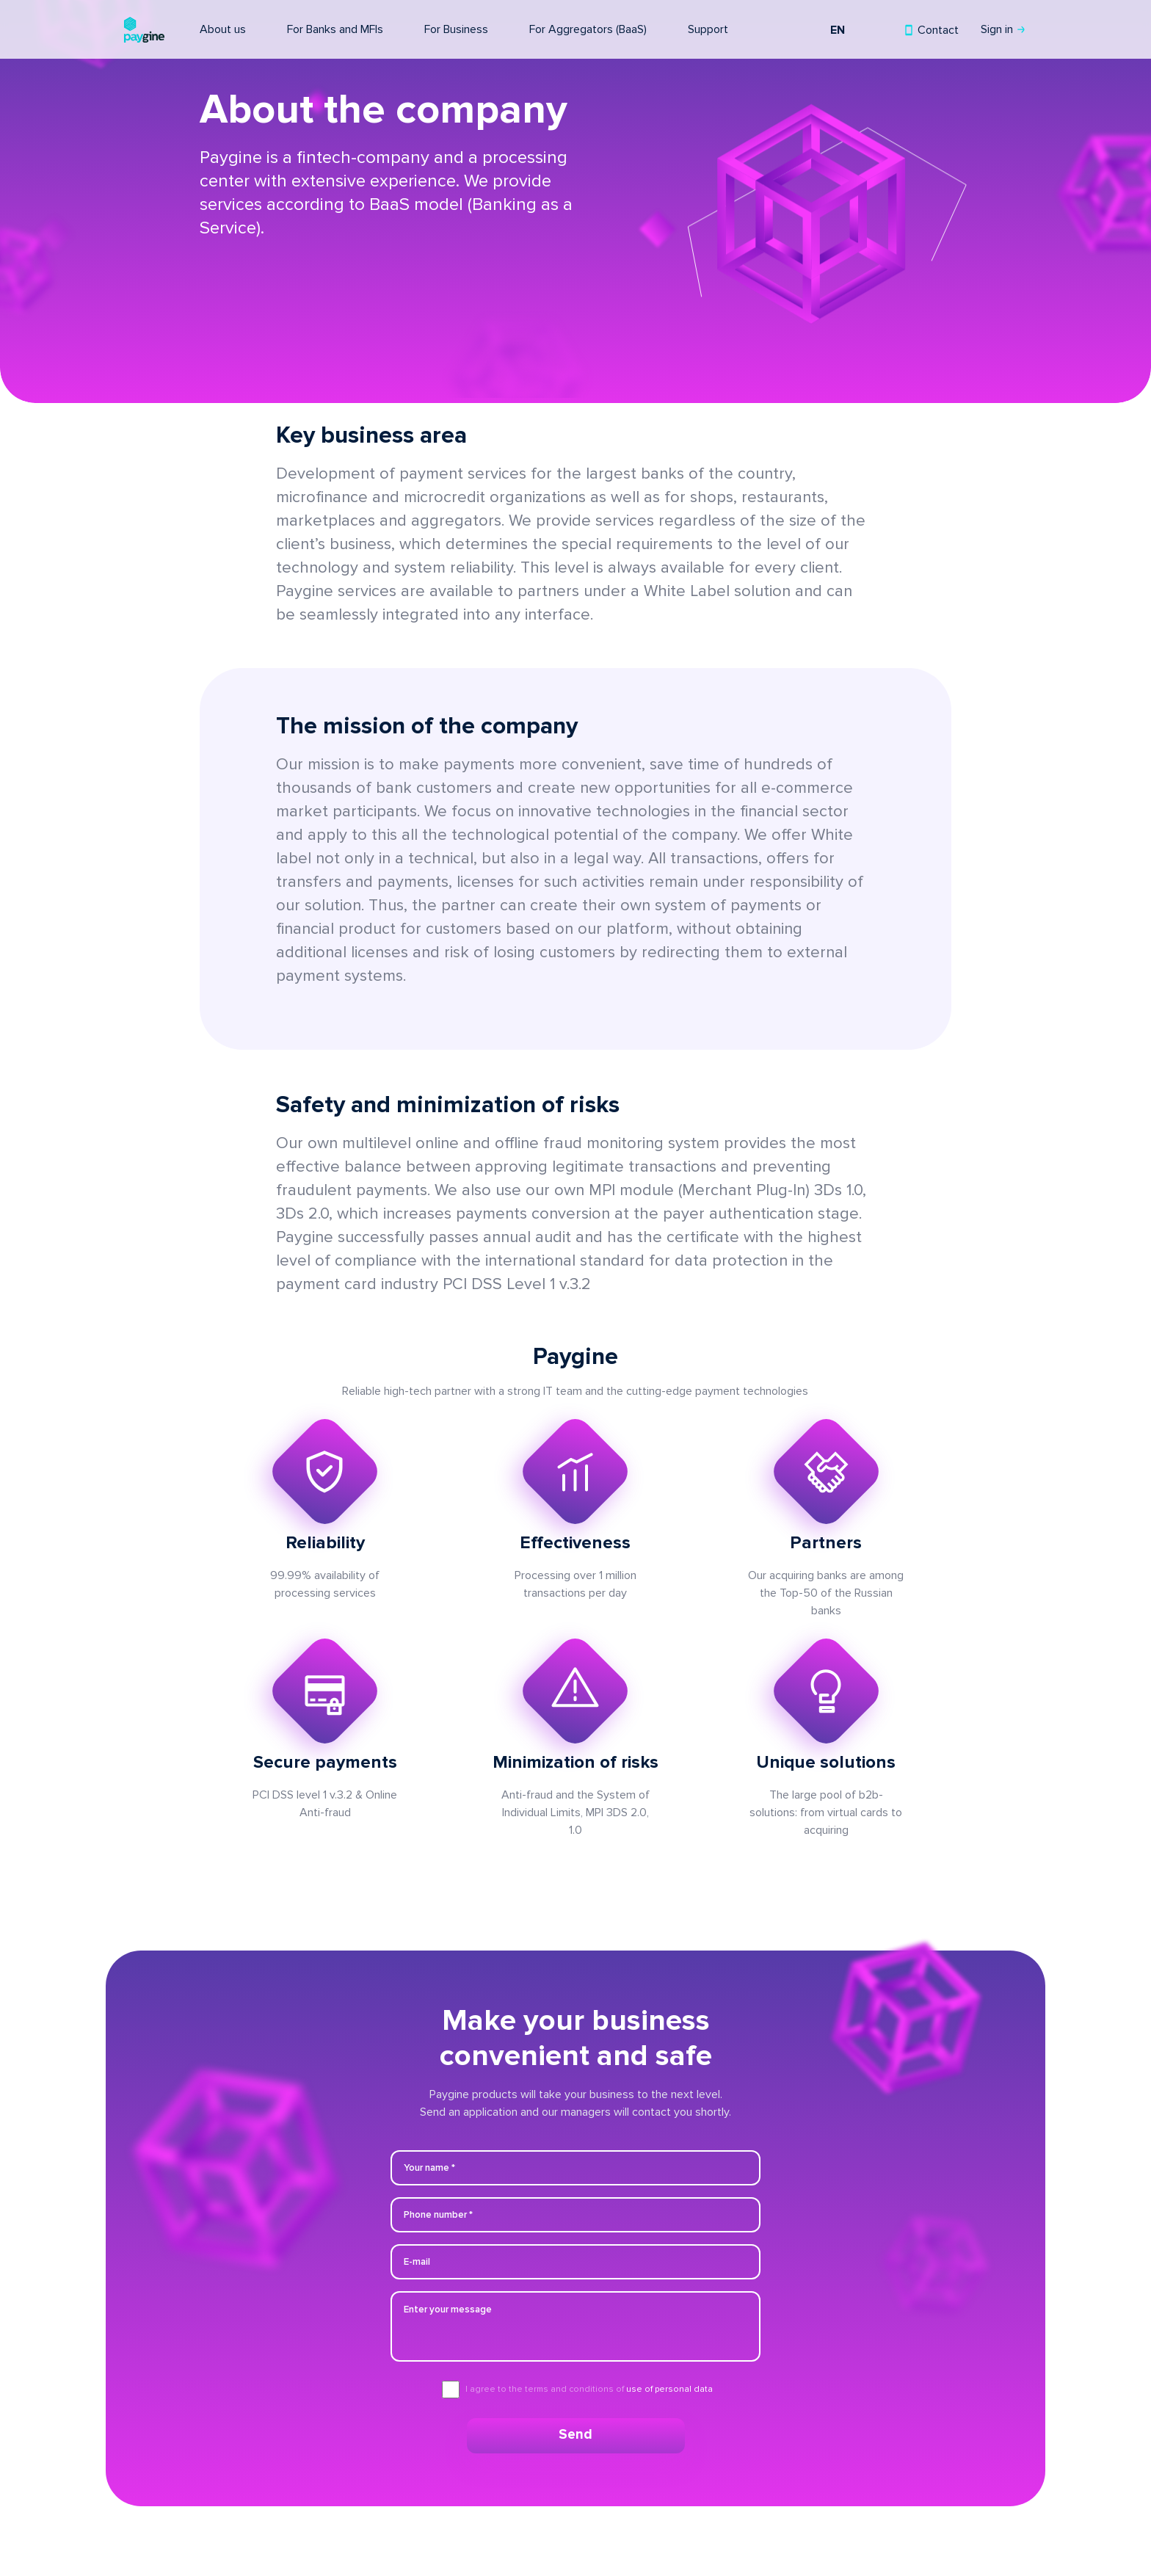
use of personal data (669, 2389)
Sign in (998, 29)
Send (575, 2434)
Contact (937, 30)
